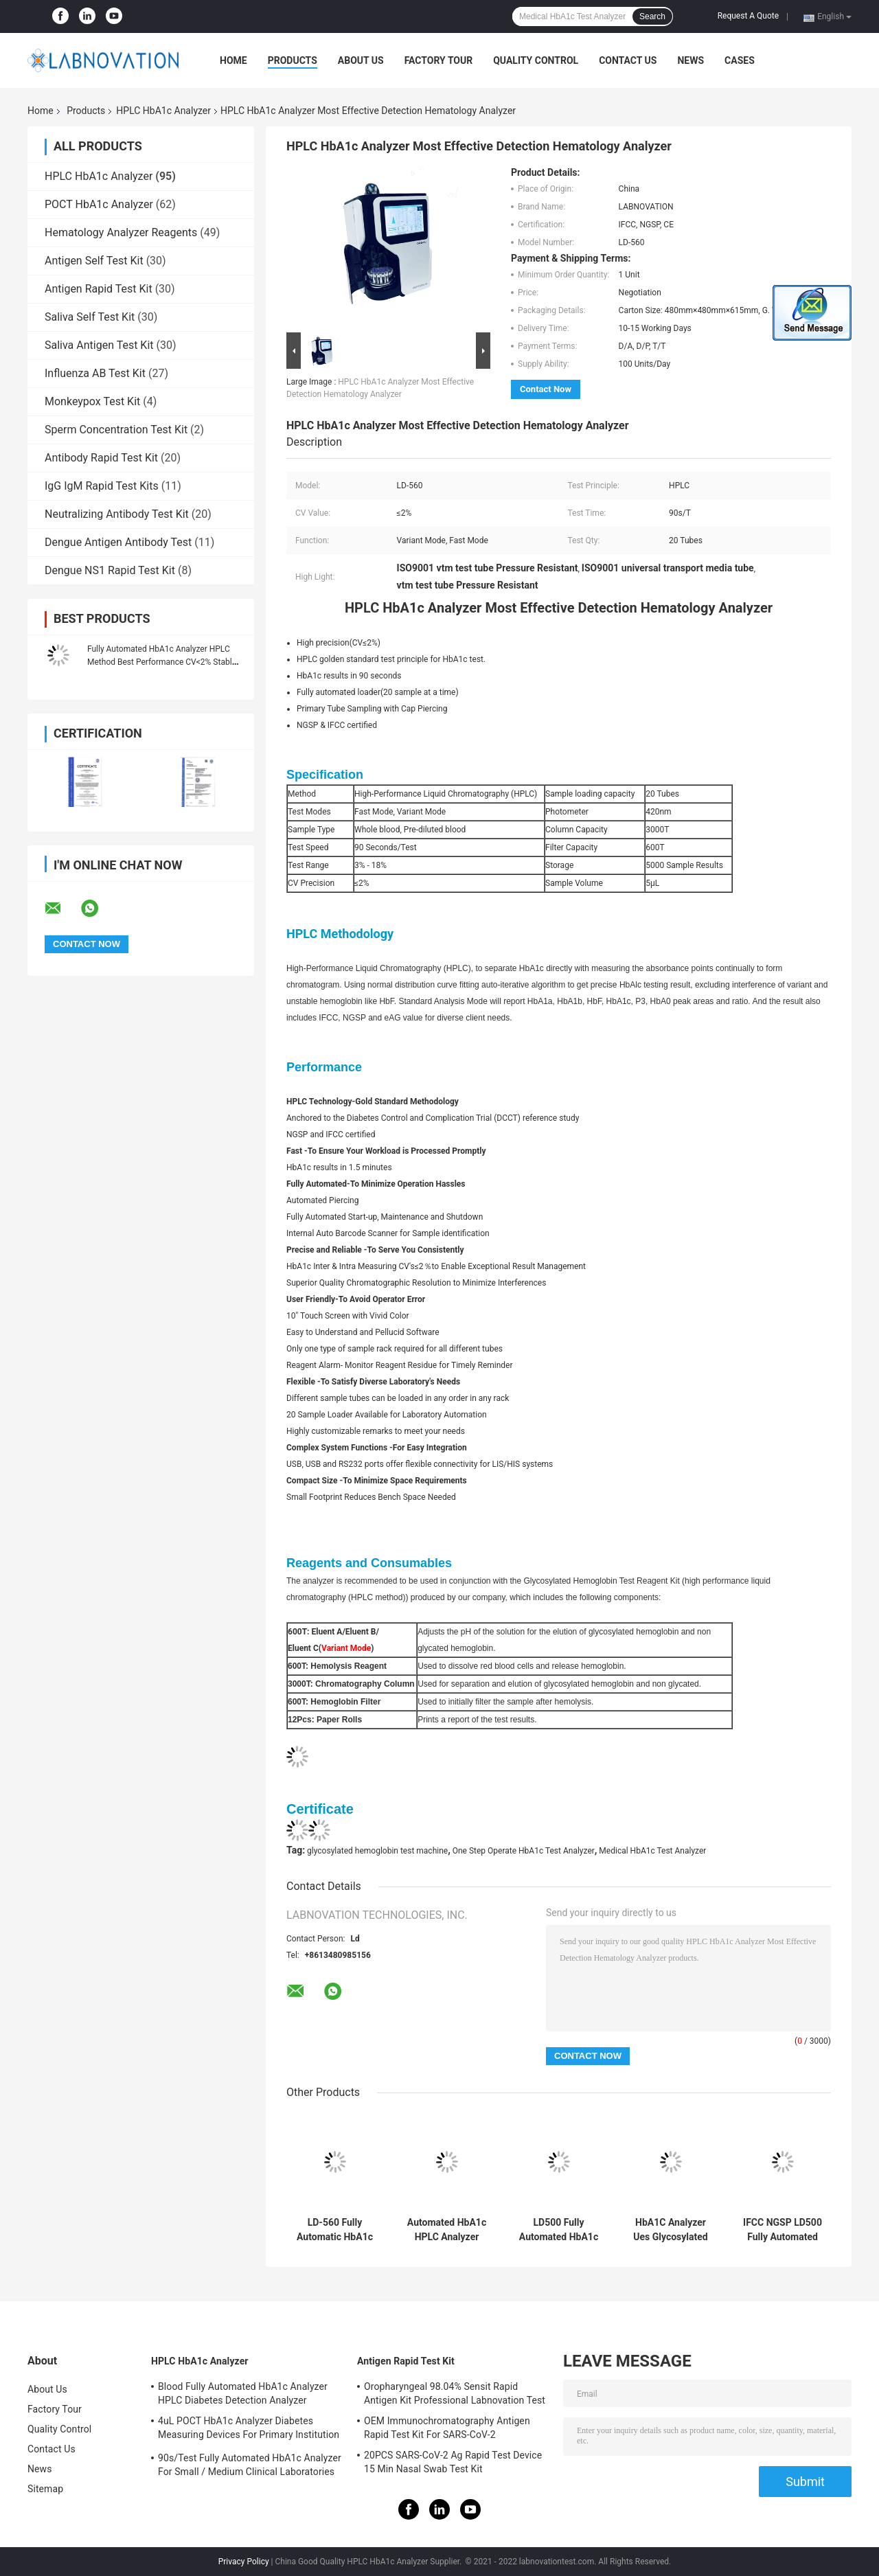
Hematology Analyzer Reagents (121, 232)
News (690, 60)
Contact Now (545, 389)
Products (292, 60)
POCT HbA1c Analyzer (99, 204)
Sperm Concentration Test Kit (116, 429)
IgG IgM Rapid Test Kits (102, 485)
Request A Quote (748, 16)
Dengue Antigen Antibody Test (118, 542)
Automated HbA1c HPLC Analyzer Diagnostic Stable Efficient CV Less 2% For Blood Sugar (446, 2230)
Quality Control (535, 60)
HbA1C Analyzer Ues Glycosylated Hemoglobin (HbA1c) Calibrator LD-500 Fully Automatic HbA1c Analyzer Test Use (670, 2230)
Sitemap (45, 2488)
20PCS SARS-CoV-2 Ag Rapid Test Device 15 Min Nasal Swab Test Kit (453, 2462)
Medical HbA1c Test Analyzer (652, 1851)
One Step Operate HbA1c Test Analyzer (524, 1851)
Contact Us (628, 60)
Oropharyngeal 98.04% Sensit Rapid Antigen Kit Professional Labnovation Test (454, 2393)
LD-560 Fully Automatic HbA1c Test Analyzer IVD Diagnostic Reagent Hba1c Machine (335, 2230)
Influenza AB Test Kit (95, 373)
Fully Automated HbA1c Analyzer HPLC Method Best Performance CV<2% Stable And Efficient (161, 662)
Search (652, 16)
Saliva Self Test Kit (90, 316)
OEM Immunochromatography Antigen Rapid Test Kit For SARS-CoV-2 (447, 2427)
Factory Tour (438, 60)
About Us (361, 60)
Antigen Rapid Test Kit (98, 288)
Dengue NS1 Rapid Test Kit (110, 570)
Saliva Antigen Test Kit (99, 345)
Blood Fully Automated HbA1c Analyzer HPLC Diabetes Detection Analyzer (243, 2393)
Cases (739, 60)
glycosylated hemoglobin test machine (377, 1851)
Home (233, 60)
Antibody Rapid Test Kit (101, 457)
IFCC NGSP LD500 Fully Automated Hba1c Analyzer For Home (782, 2230)
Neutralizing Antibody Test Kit (117, 514)
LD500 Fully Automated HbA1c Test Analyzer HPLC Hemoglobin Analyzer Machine (558, 2230)
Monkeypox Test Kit (92, 401)
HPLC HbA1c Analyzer (163, 110)
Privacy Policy (243, 2561)
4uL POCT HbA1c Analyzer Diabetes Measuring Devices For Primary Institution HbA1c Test (248, 2429)
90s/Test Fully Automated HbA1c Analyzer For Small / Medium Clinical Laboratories (249, 2464)
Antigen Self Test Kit (94, 260)
